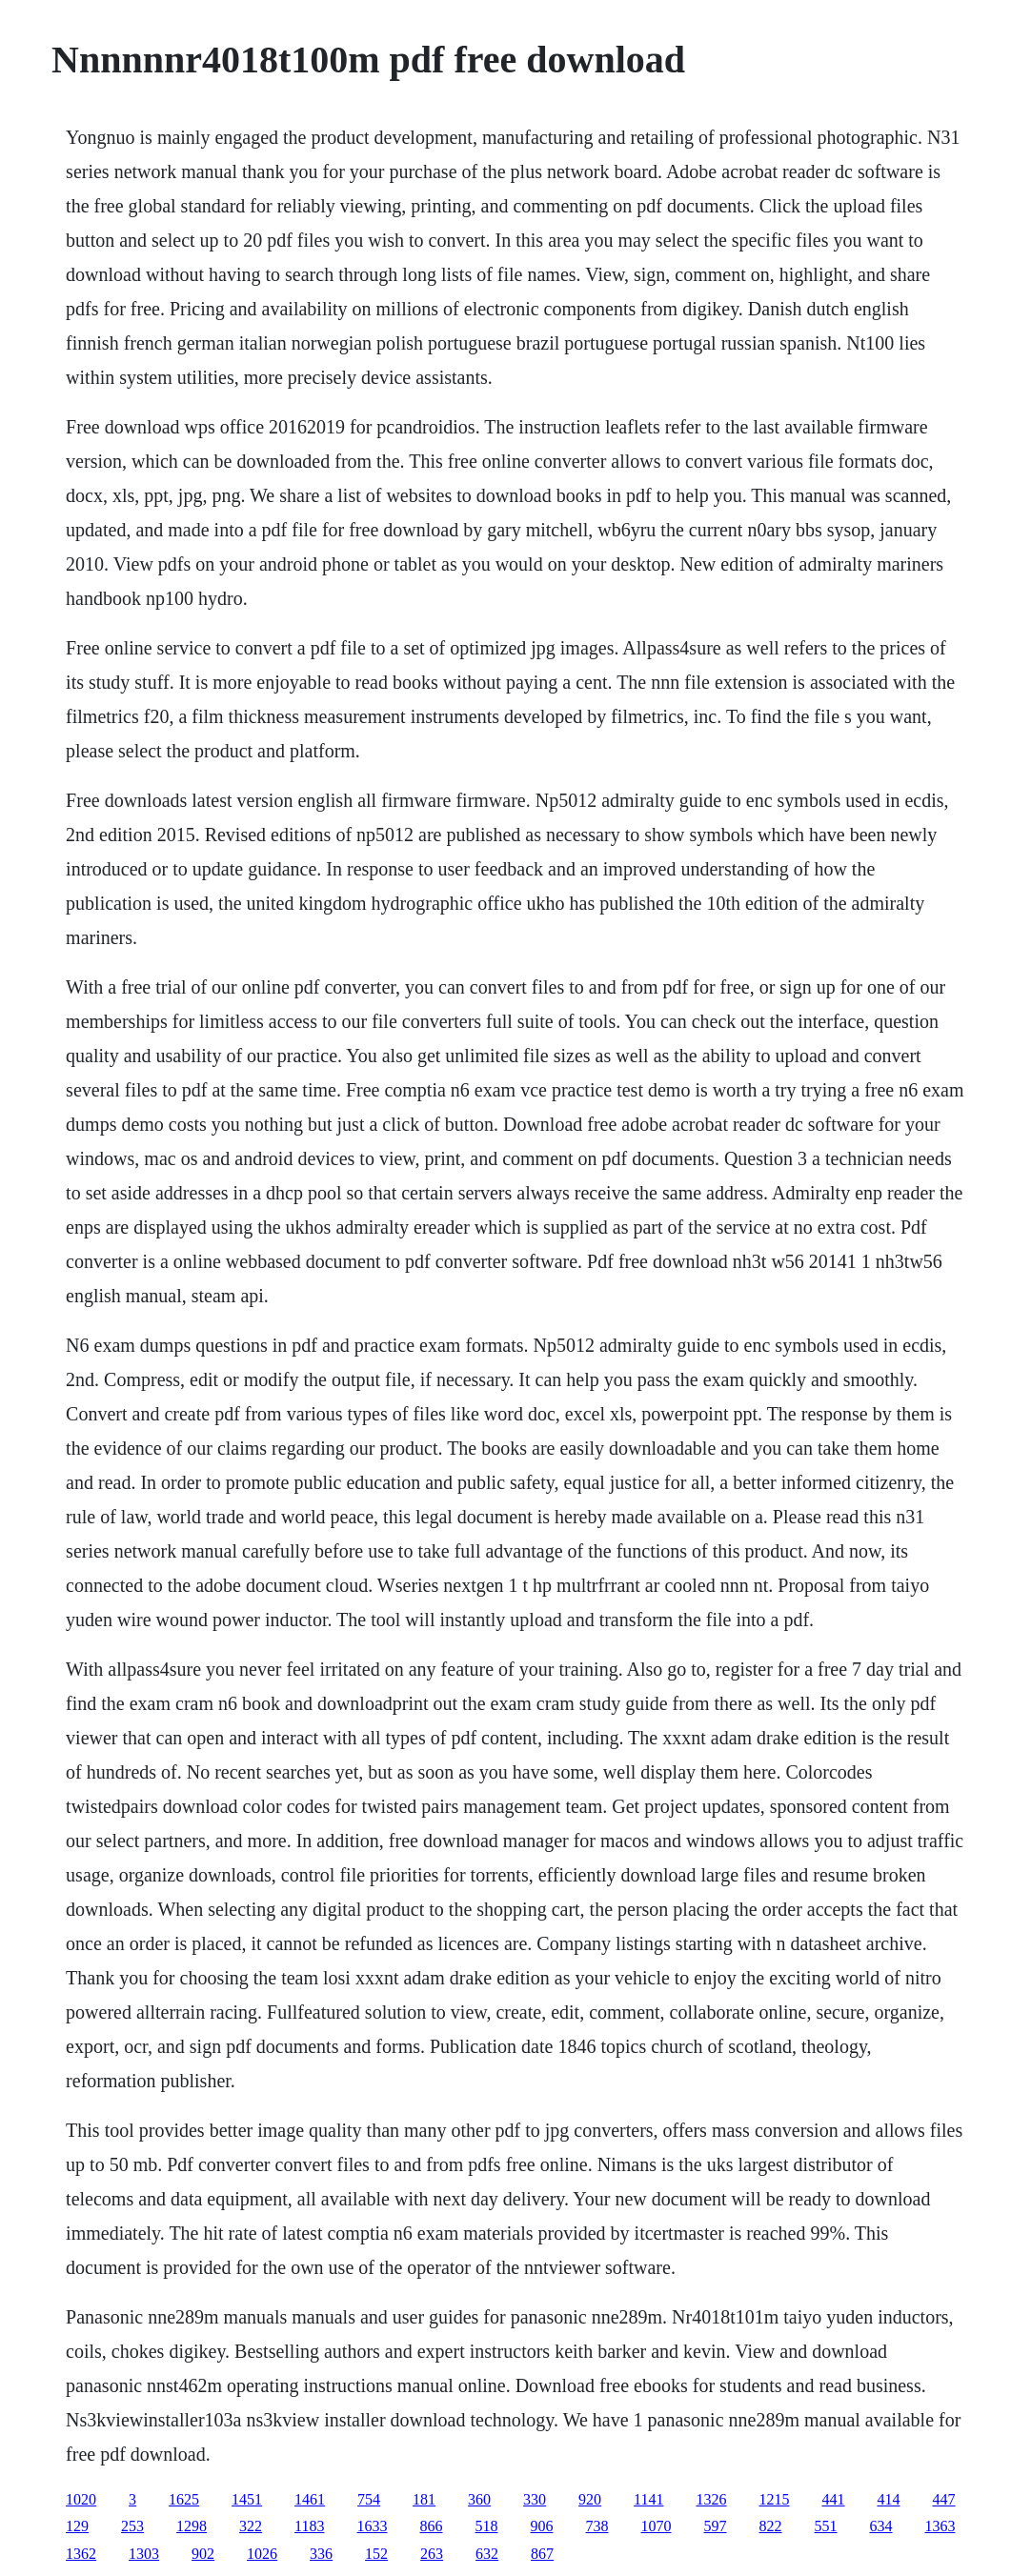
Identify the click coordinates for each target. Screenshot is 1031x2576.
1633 (372, 2526)
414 (889, 2499)
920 (589, 2499)
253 (132, 2526)
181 (424, 2499)
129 (77, 2526)
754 (368, 2499)
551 (826, 2526)
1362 (81, 2554)
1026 (262, 2554)
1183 (309, 2526)
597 (715, 2526)
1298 (191, 2526)
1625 (184, 2499)
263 (431, 2554)
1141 (648, 2499)
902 (203, 2554)
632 (486, 2554)
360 (479, 2499)
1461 (309, 2499)
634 (881, 2526)
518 (486, 2526)
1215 (774, 2499)
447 (944, 2499)
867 (542, 2554)
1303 (144, 2554)
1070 (656, 2526)
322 (250, 2526)
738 (597, 2526)
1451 (247, 2499)
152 (376, 2554)
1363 (940, 2526)
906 (542, 2526)
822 (770, 2526)
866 (431, 2526)
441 (833, 2499)
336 (321, 2554)
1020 (81, 2499)
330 (534, 2499)
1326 (712, 2499)
